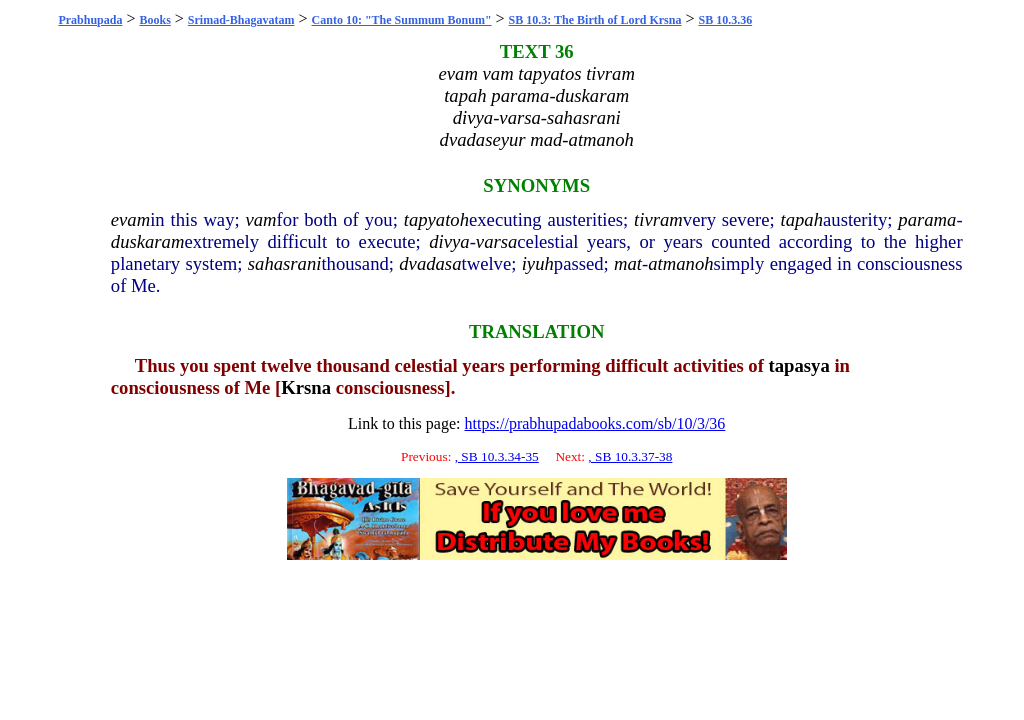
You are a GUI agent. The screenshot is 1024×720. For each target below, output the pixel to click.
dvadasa (430, 263)
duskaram (148, 241)
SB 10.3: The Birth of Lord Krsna (595, 20)
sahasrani (285, 263)
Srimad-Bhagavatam (241, 20)
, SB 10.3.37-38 (630, 456)
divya (449, 241)
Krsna (306, 387)
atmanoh (680, 263)
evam (130, 219)
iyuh (538, 263)
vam (261, 219)
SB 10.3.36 (725, 20)
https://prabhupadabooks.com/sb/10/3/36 (594, 423)
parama (927, 219)
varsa (496, 241)
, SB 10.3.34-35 (497, 456)
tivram (658, 219)
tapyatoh (436, 219)
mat (628, 263)
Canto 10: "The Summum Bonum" (402, 20)
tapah (802, 219)
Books (154, 20)
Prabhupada (90, 20)
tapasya (799, 365)
